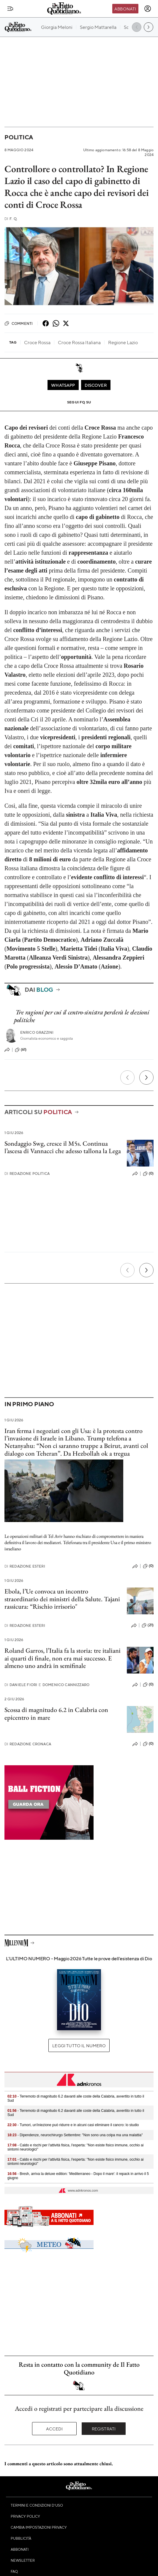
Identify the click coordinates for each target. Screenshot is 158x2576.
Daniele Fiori (20, 1684)
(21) (148, 1625)
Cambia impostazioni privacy (39, 2527)
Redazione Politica (27, 1173)
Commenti (18, 323)
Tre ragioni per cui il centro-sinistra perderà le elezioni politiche (81, 1016)
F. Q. (11, 218)
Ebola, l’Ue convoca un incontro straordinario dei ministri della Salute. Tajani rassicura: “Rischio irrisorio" (62, 1599)
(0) (148, 1173)
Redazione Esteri (24, 1566)
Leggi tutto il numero (78, 2045)
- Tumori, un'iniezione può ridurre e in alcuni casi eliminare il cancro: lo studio (73, 2125)
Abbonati (125, 8)
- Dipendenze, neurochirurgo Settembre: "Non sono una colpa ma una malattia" (75, 2135)
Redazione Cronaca (27, 1744)
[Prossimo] (146, 1077)
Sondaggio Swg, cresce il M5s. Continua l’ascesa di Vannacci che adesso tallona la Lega (62, 1147)
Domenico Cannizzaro (64, 1684)
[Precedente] (127, 1077)
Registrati (104, 2428)
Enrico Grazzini (36, 1032)
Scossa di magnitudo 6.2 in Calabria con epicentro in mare (56, 1713)
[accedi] (147, 8)
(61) (21, 1049)
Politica (18, 137)
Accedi (54, 2428)
